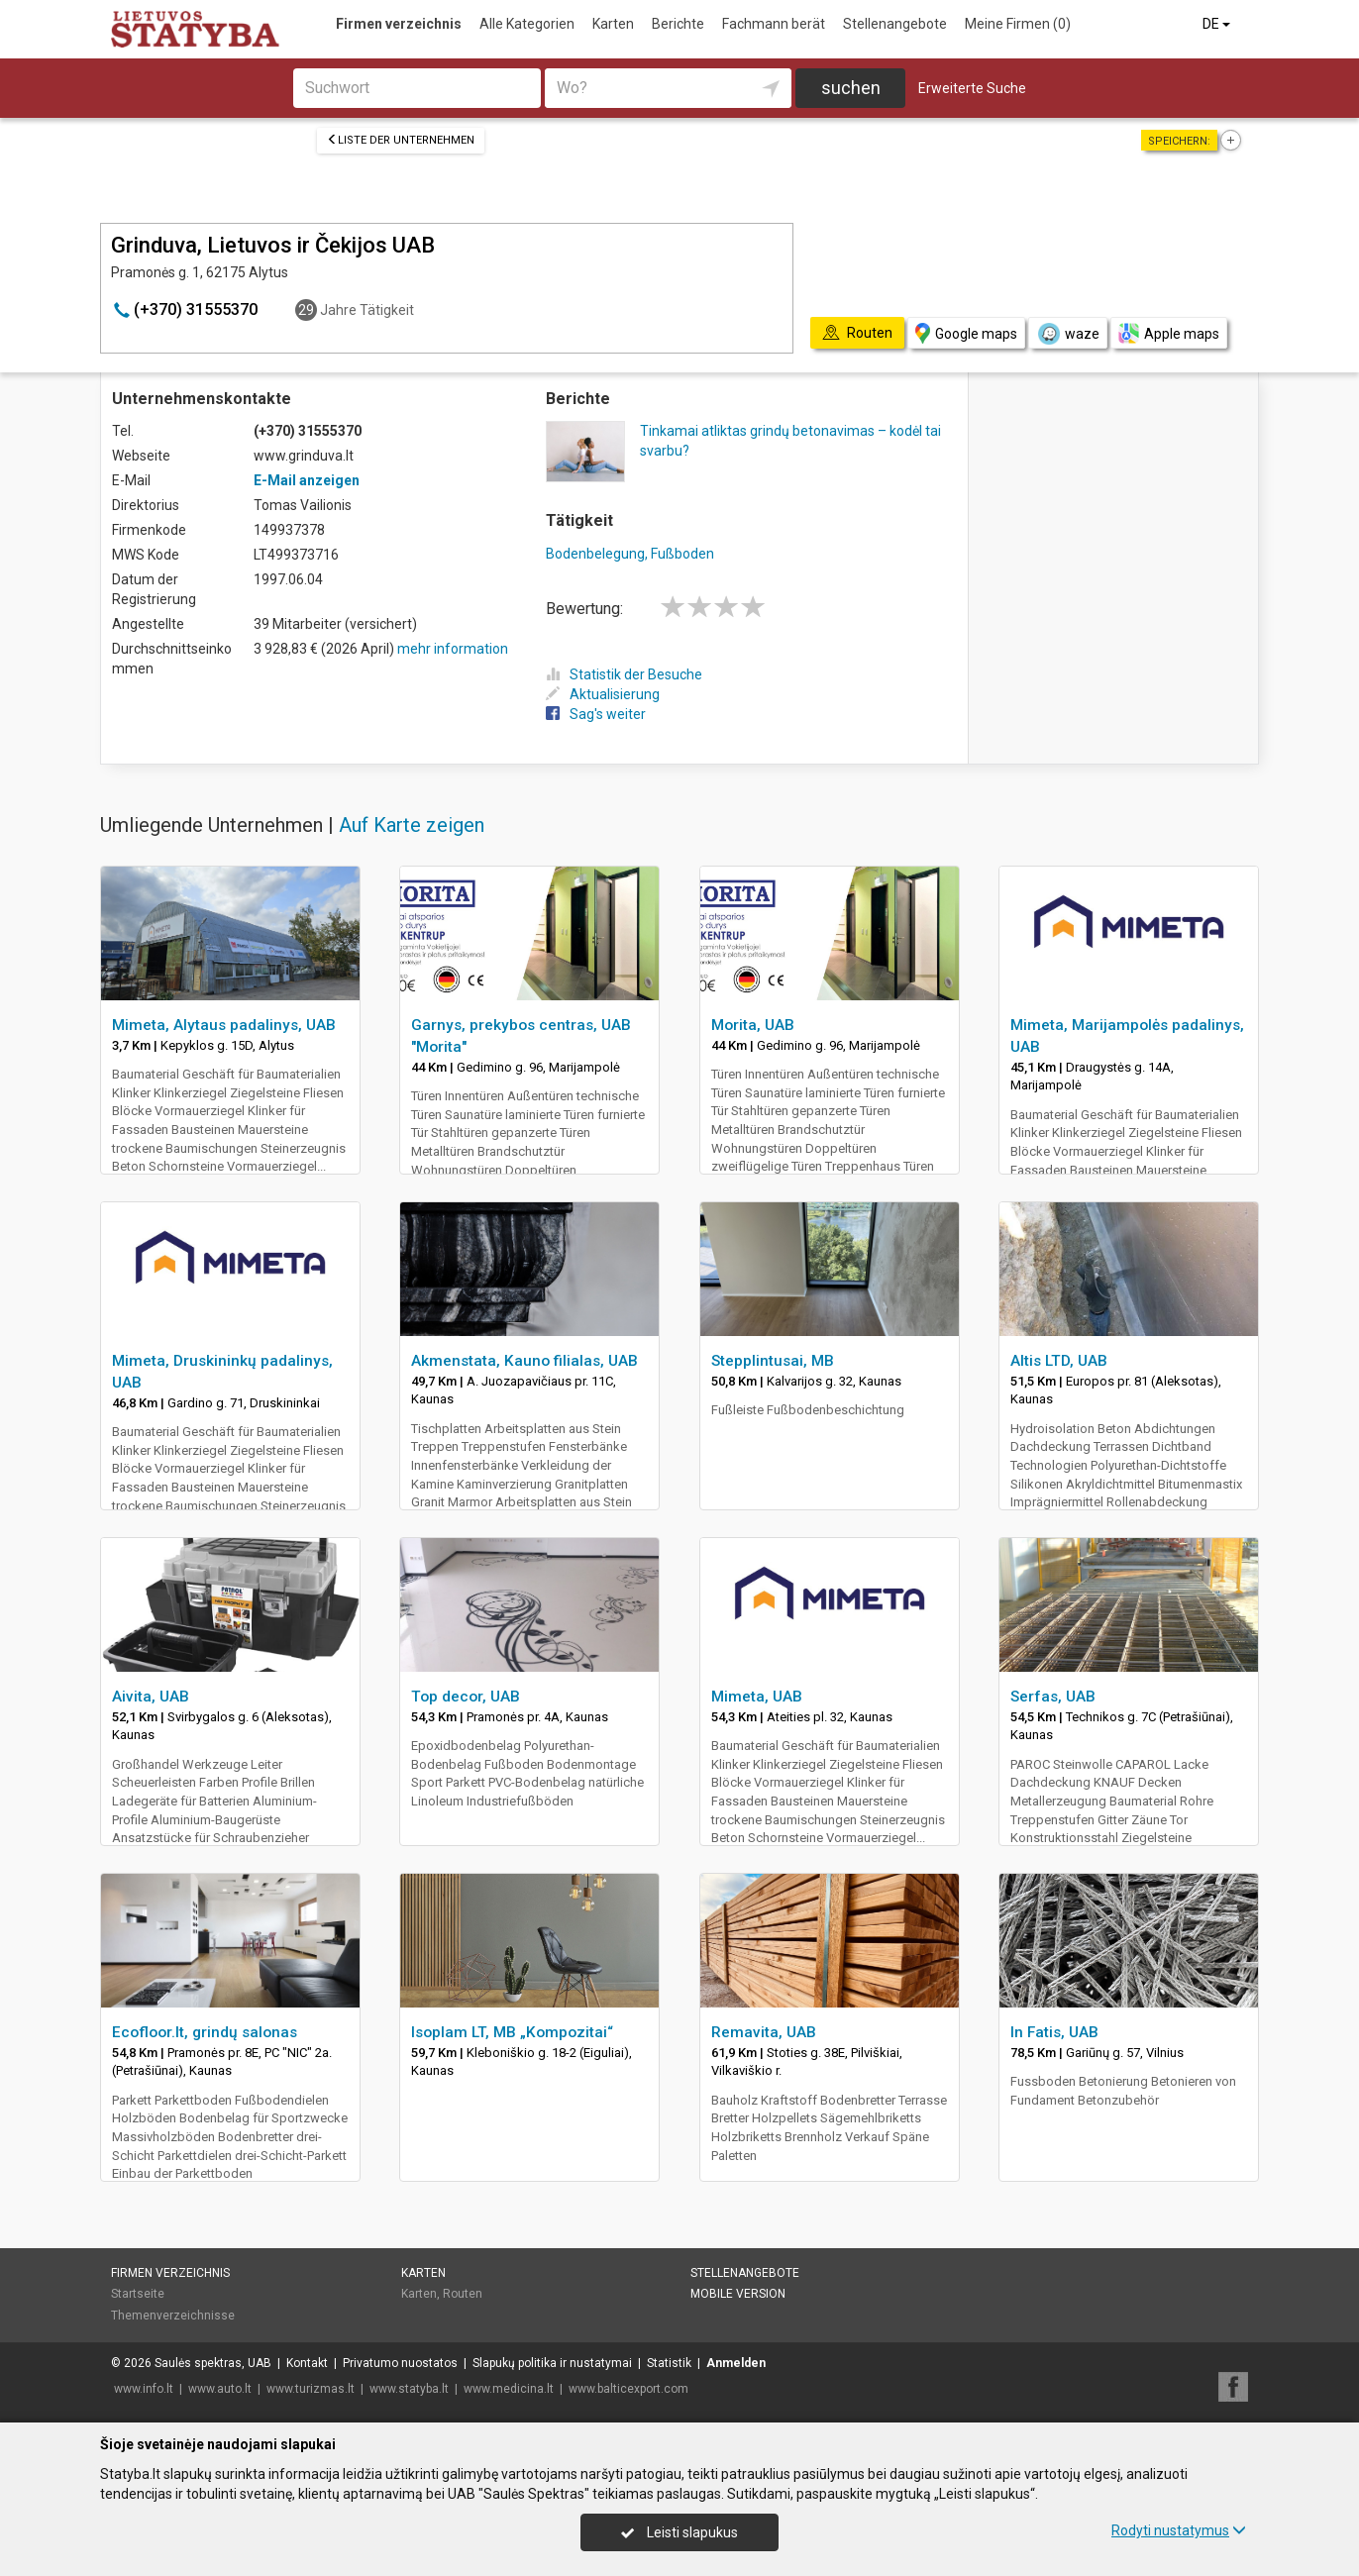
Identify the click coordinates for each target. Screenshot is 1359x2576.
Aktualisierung (603, 694)
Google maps (966, 333)
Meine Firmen (1018, 24)
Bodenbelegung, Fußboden (630, 554)
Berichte (678, 24)
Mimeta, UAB (756, 1696)
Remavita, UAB (763, 2032)
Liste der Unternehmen (400, 140)
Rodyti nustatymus (1178, 2530)
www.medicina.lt (509, 2389)
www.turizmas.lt (310, 2389)
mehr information (452, 649)
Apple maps (1168, 333)
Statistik (669, 2363)
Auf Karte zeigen (411, 825)
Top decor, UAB (465, 1696)
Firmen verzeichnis (399, 24)
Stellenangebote (895, 24)
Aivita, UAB (150, 1696)
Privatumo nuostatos (400, 2363)
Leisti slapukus (679, 2532)
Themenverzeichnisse (173, 2315)
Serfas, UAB (1053, 1696)
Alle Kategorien (527, 24)
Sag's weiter (596, 714)
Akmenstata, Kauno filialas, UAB (524, 1361)
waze (1067, 334)
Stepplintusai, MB (772, 1361)
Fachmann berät (773, 24)
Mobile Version (737, 2294)
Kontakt (307, 2363)
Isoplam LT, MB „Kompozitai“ (512, 2032)
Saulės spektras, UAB (213, 2363)
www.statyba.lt (409, 2389)
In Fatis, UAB (1054, 2032)
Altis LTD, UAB (1058, 1361)
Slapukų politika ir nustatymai (552, 2363)
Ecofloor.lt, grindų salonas (204, 2032)
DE (1217, 24)
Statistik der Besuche (624, 674)
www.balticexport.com (628, 2389)
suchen (851, 87)
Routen (462, 2294)
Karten (613, 24)
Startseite (137, 2294)
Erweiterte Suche (972, 88)
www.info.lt (143, 2389)
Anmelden (736, 2363)
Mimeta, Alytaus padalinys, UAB (224, 1025)
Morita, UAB (752, 1025)
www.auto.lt (220, 2389)
